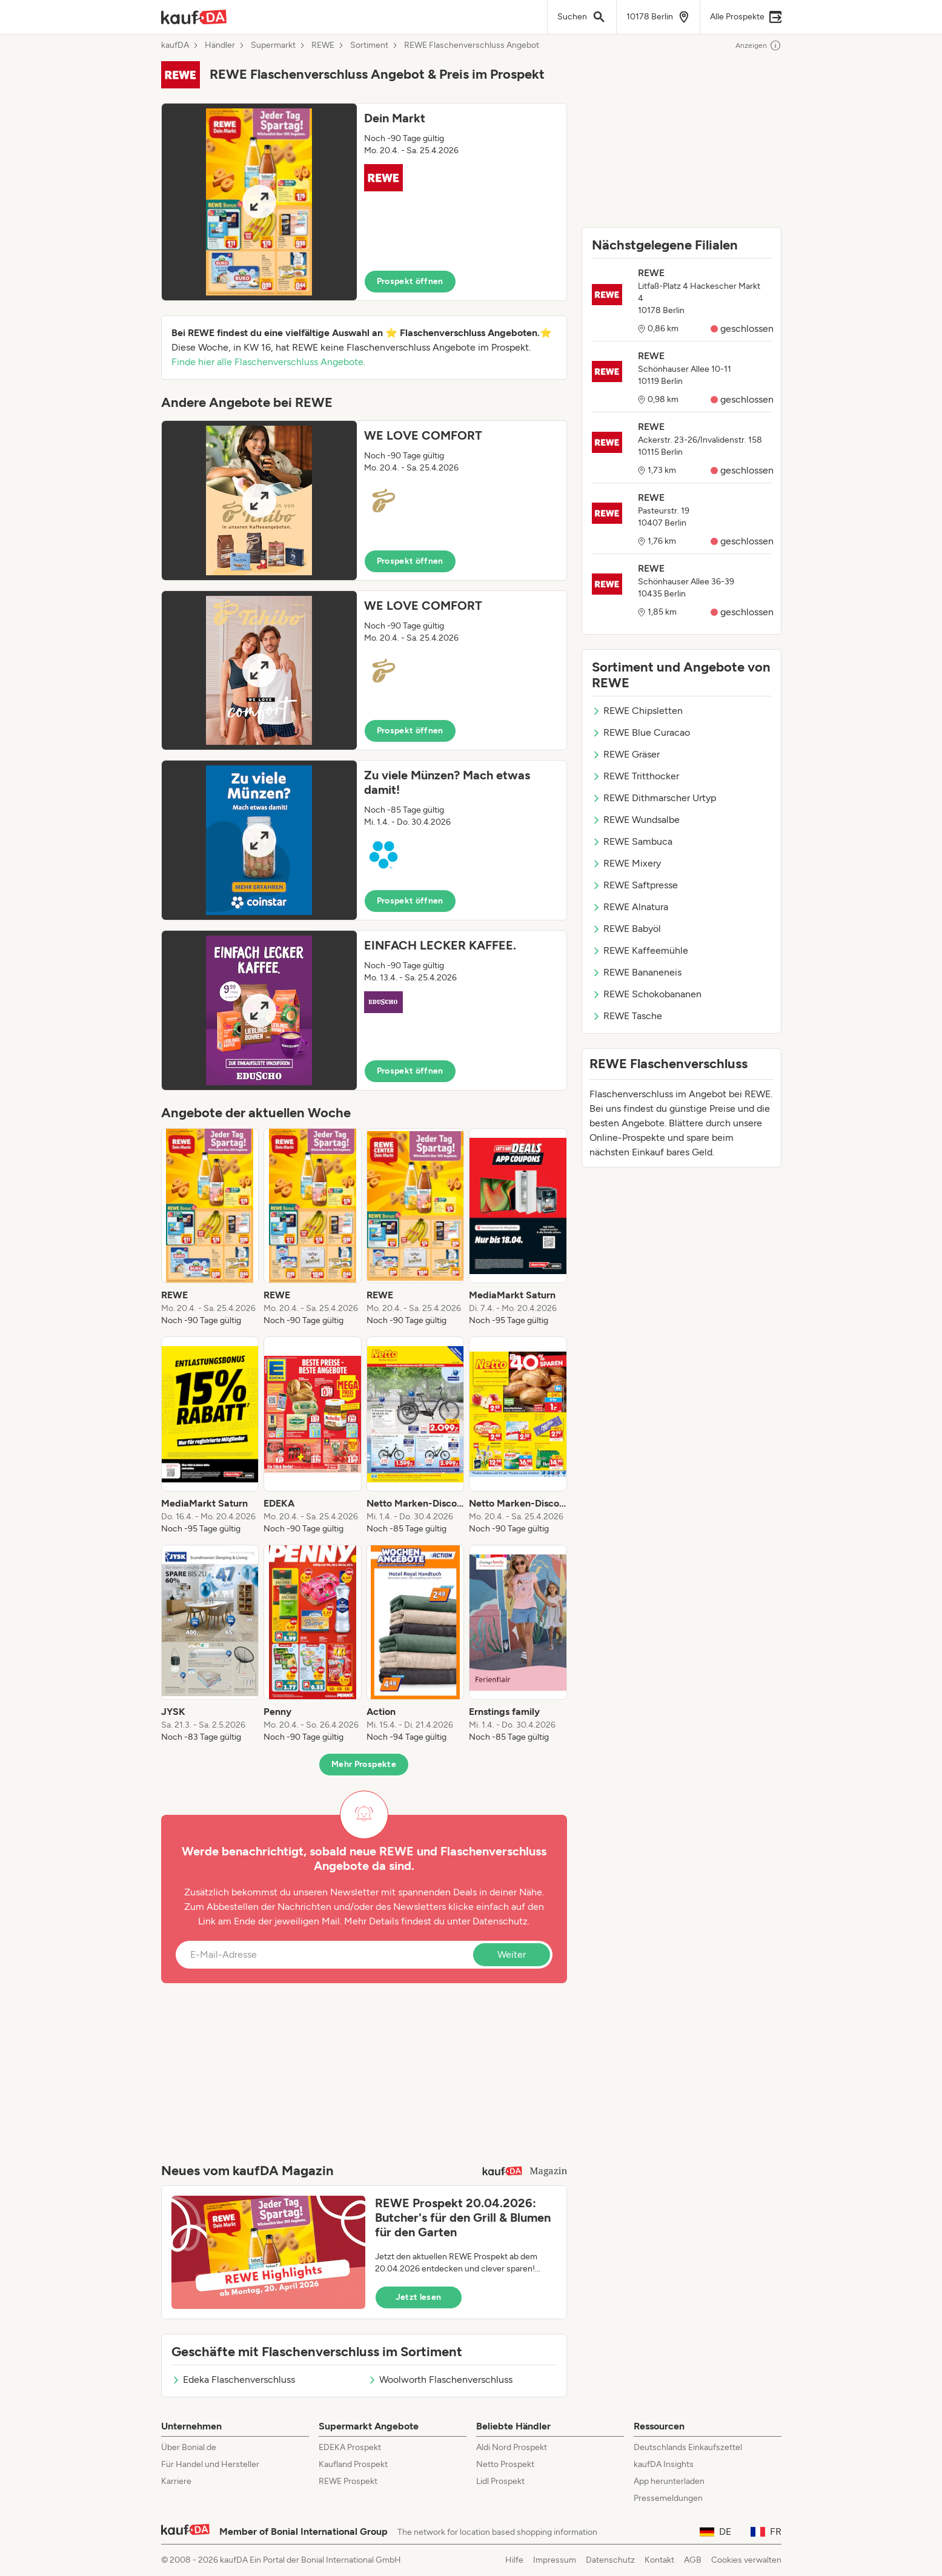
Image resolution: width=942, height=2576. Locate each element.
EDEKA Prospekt (350, 2447)
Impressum (554, 2560)
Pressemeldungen (668, 2498)
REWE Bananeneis (637, 972)
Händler (220, 45)
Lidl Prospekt (500, 2481)
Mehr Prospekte (363, 1764)
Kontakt (659, 2560)
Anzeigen (758, 45)
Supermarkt (273, 45)
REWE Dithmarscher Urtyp (654, 798)
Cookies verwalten (746, 2560)
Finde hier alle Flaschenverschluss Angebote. (268, 362)
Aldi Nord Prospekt (511, 2447)
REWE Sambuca (632, 841)
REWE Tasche (627, 1016)
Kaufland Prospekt (353, 2464)
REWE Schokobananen (647, 994)
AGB (693, 2560)
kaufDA (175, 45)
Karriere (176, 2481)
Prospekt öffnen (410, 281)
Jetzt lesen (419, 2297)
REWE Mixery (626, 863)
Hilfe (514, 2560)
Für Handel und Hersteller (210, 2464)
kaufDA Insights (664, 2464)
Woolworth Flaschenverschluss (440, 2379)
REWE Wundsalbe (636, 819)
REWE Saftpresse (635, 885)
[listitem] (210, 1227)
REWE (322, 45)
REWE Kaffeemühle (640, 950)
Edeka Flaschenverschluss (233, 2379)
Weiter (511, 1954)
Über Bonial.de (188, 2447)
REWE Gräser (626, 754)
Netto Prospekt (505, 2464)
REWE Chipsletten (637, 710)
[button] (364, 202)
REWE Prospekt (348, 2481)
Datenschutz (500, 1921)
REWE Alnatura (630, 907)
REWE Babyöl (626, 928)
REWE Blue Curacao (641, 732)
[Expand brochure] (259, 202)
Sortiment (369, 45)
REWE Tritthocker (635, 776)
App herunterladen (669, 2481)
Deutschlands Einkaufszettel (688, 2447)
